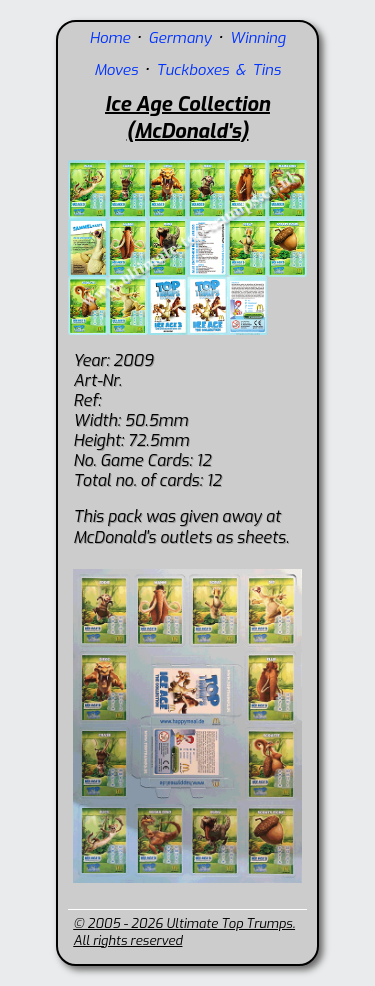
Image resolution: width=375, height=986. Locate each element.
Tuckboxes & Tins (218, 70)
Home (109, 38)
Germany (179, 38)
